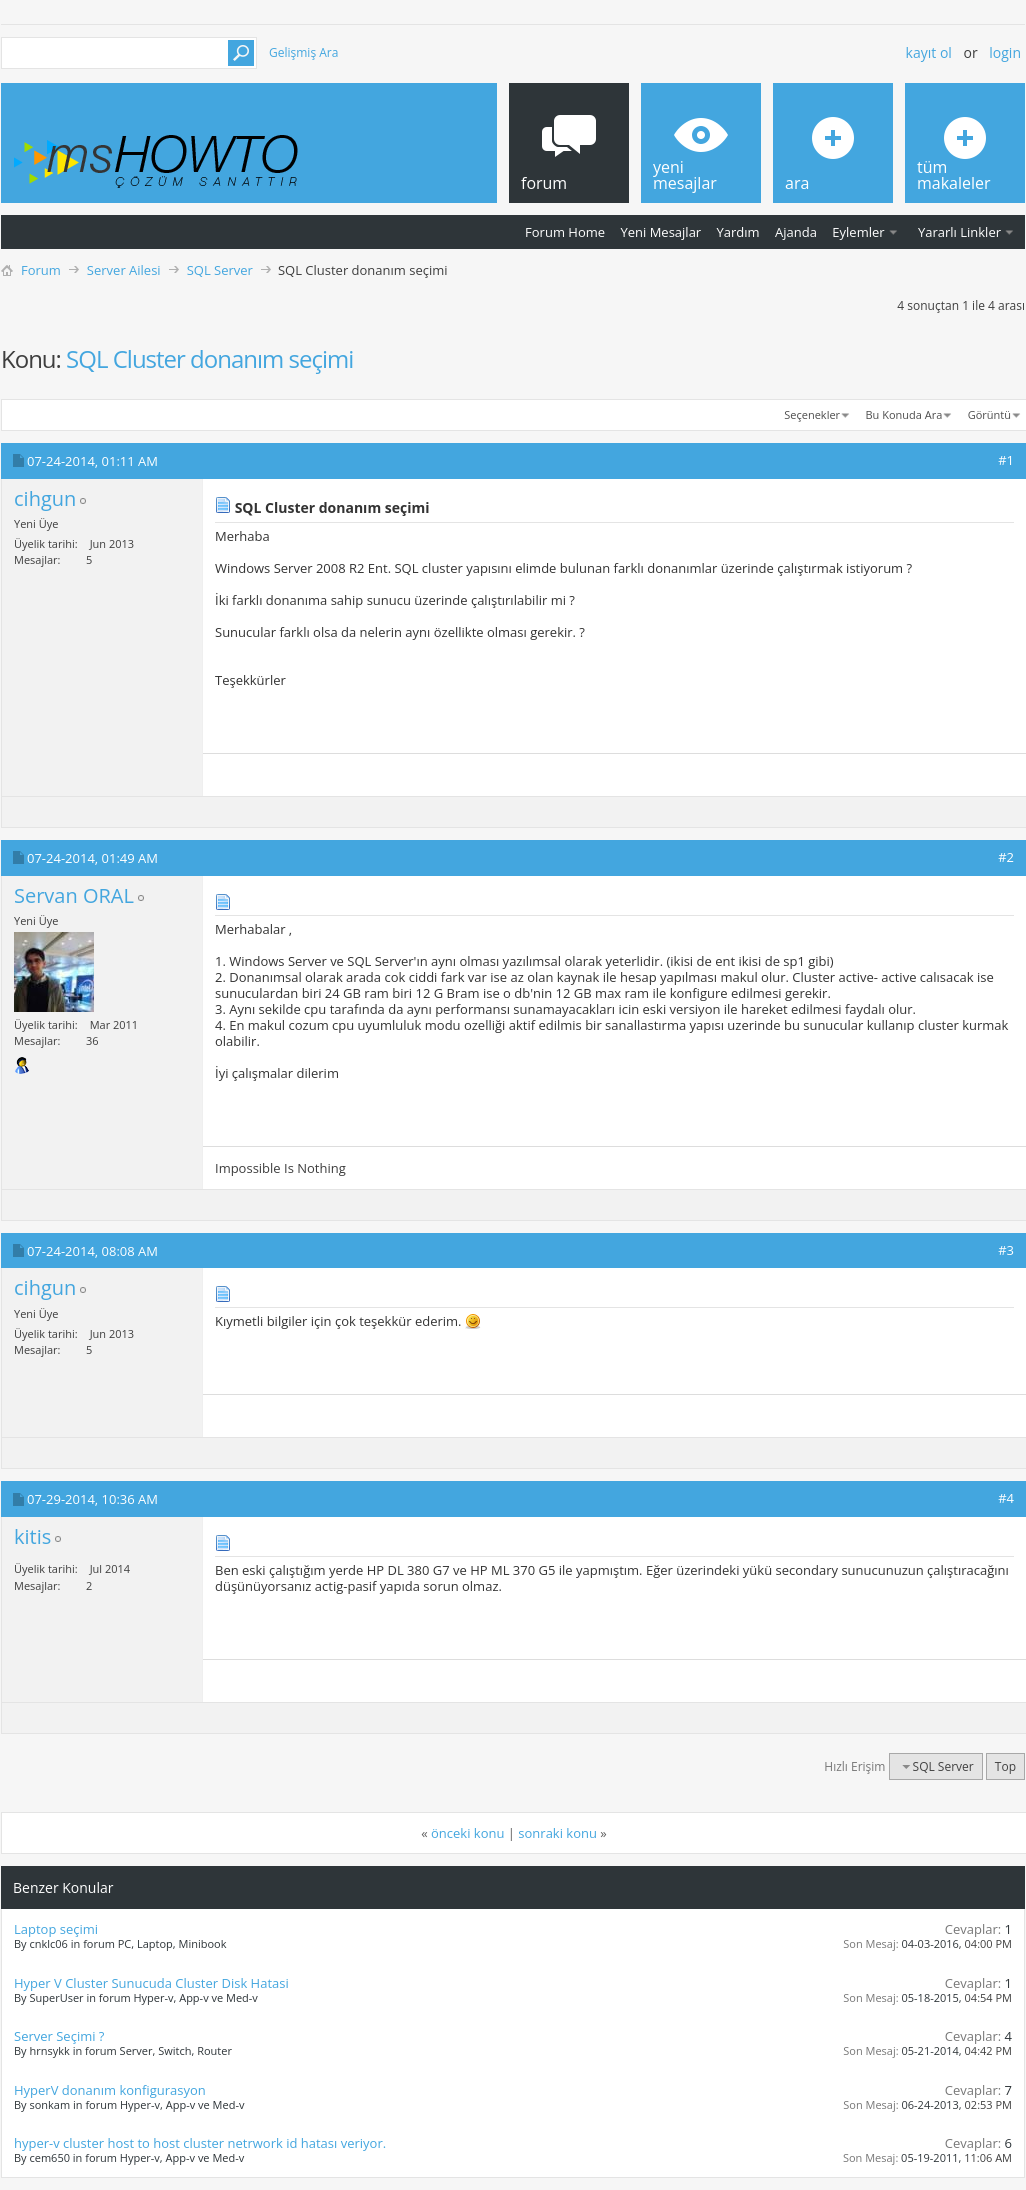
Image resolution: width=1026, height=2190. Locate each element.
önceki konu (467, 1833)
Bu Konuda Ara (904, 414)
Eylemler (858, 232)
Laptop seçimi (56, 1929)
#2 (1006, 857)
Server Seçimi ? (59, 2036)
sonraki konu (557, 1833)
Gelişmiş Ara (303, 52)
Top (1005, 1766)
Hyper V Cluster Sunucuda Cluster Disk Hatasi (151, 1983)
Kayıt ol (929, 52)
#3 (1006, 1250)
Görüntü (989, 414)
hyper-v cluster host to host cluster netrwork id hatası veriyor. (200, 2143)
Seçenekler (812, 414)
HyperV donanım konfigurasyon (110, 2090)
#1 (1006, 460)
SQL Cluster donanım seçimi (209, 358)
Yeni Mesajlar (660, 232)
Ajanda (796, 232)
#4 (1006, 1498)
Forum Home (565, 232)
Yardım (738, 232)
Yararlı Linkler (959, 232)
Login (1005, 52)
